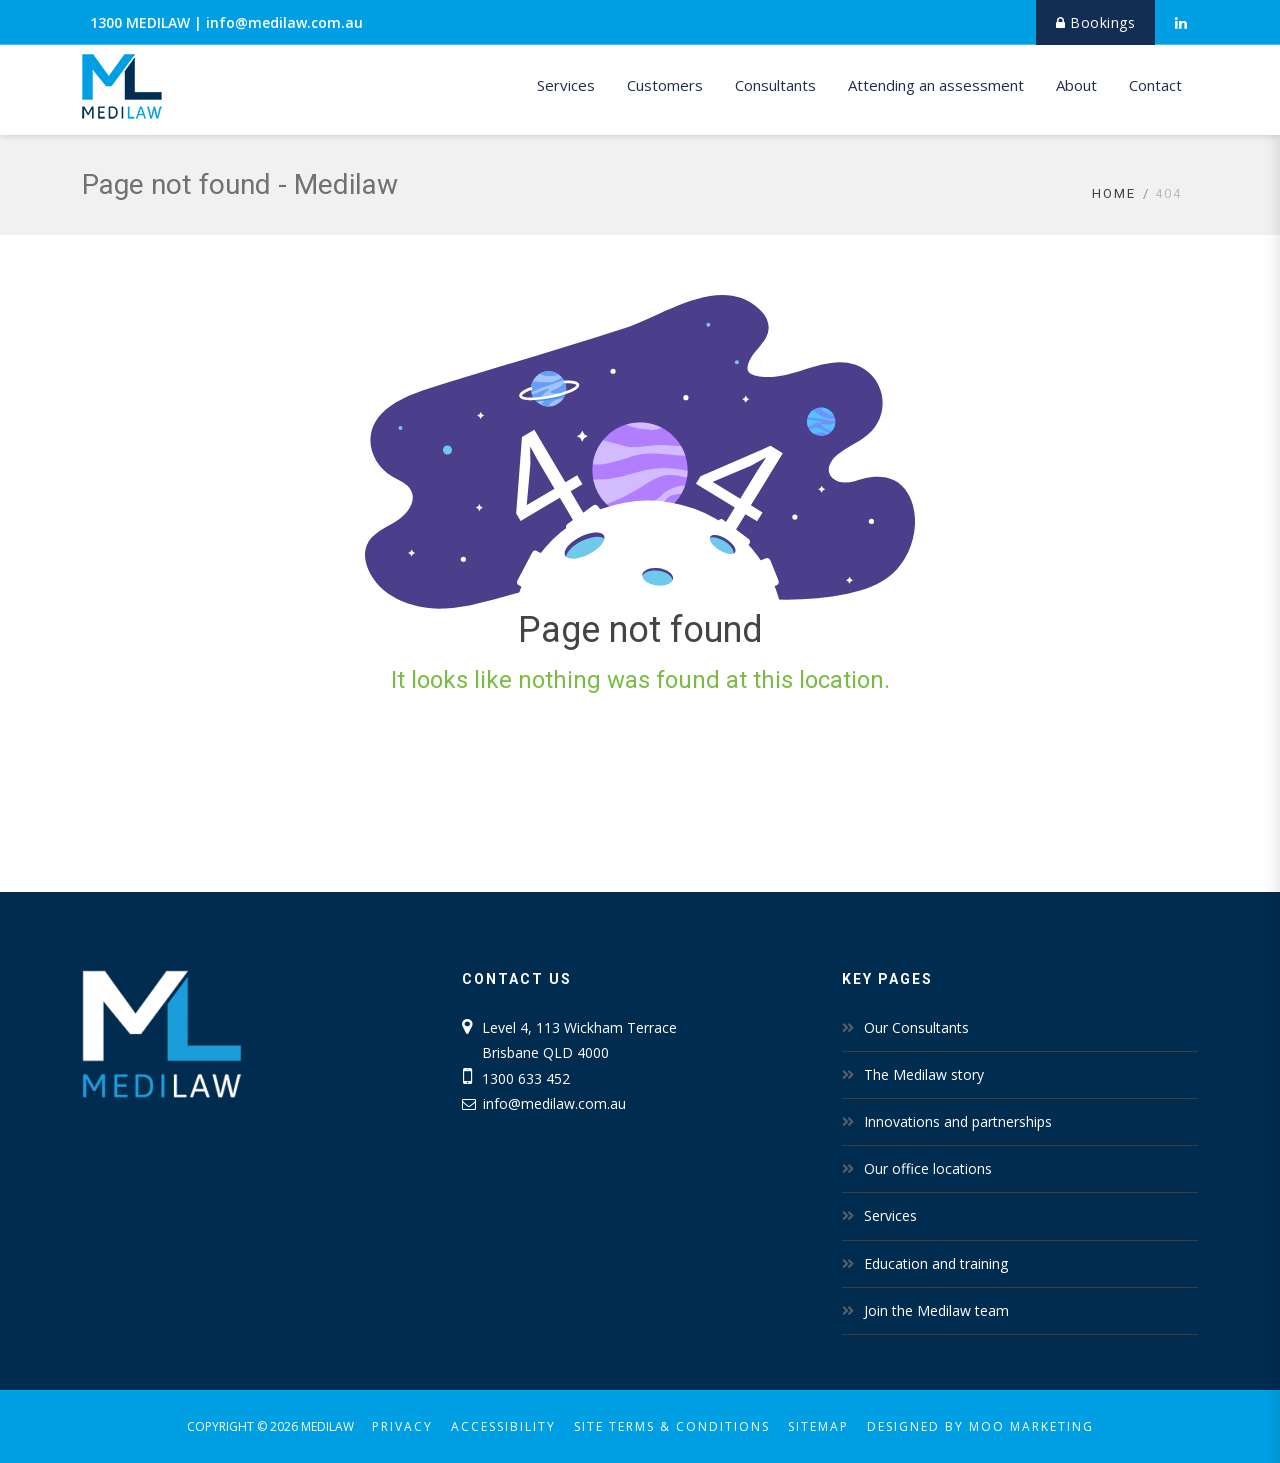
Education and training (936, 1263)
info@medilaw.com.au (284, 22)
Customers (665, 85)
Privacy (402, 1426)
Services (566, 85)
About (1076, 85)
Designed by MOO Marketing (980, 1426)
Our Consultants (916, 1027)
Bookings (1095, 22)
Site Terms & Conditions (672, 1426)
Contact (1155, 85)
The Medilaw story (924, 1074)
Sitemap (818, 1426)
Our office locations (928, 1168)
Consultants (775, 85)
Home (1114, 193)
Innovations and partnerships (958, 1121)
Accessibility (503, 1426)
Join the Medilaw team (936, 1310)
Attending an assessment (936, 85)
